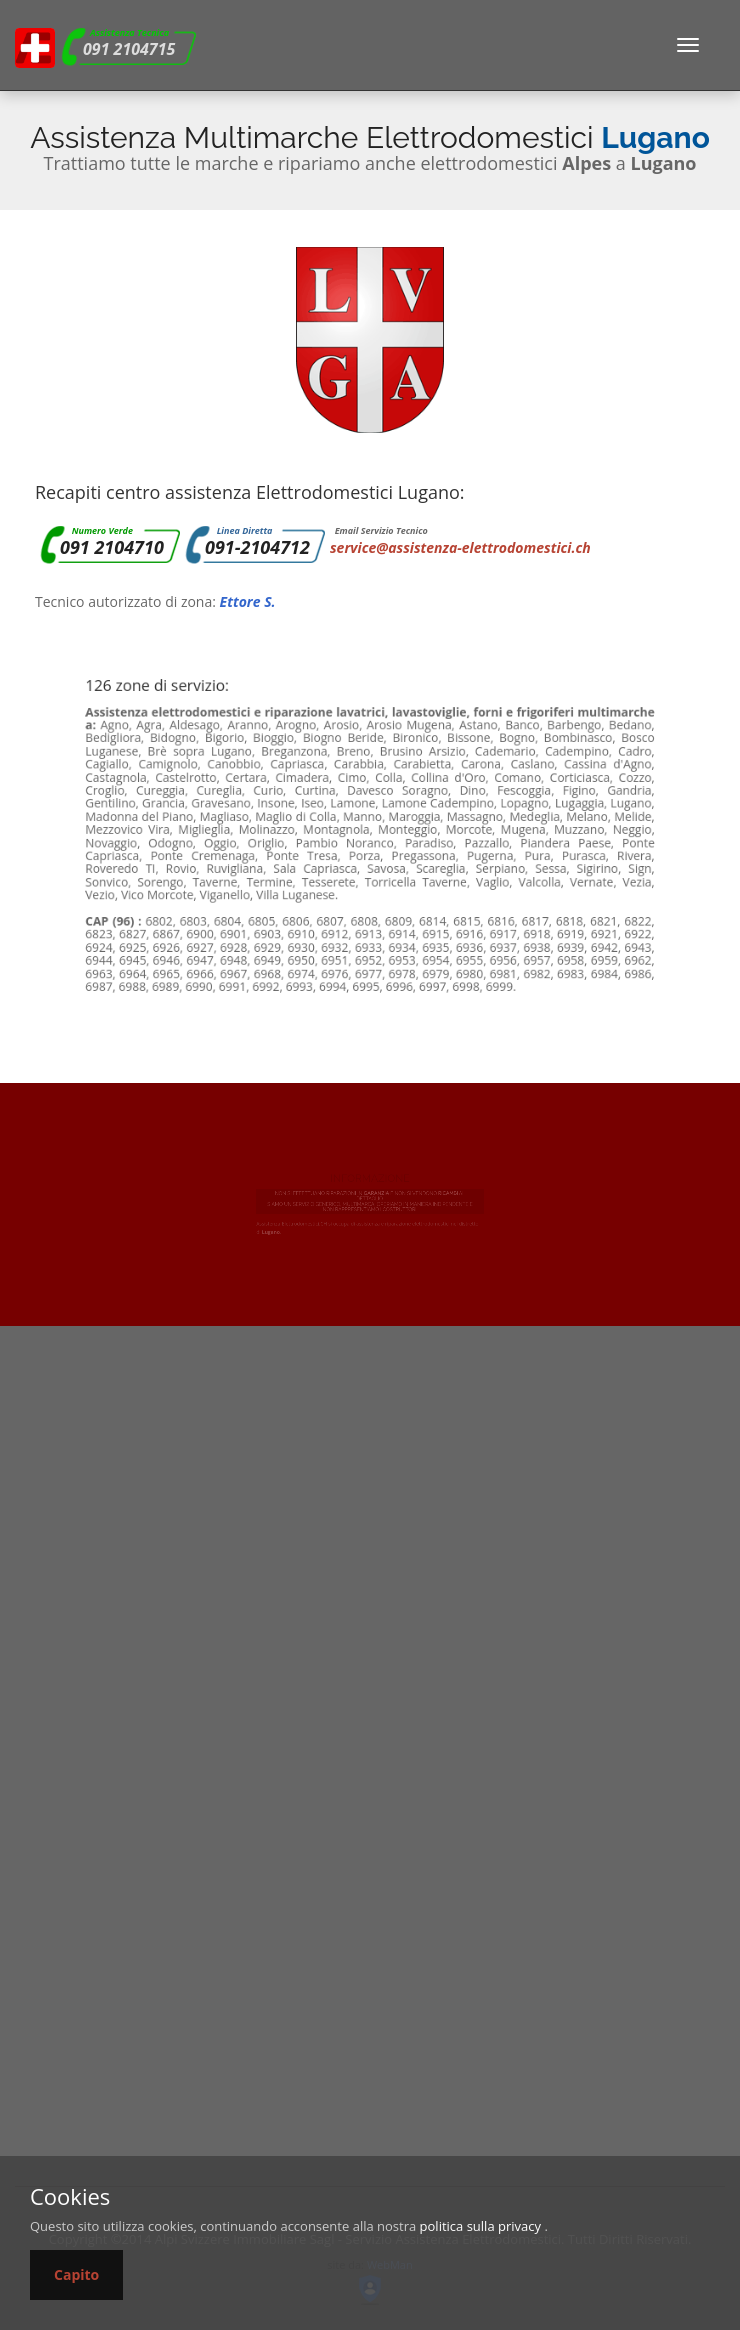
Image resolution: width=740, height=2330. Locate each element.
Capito (76, 2274)
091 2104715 (129, 49)
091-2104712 (257, 547)
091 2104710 (112, 547)
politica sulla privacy (480, 2226)
